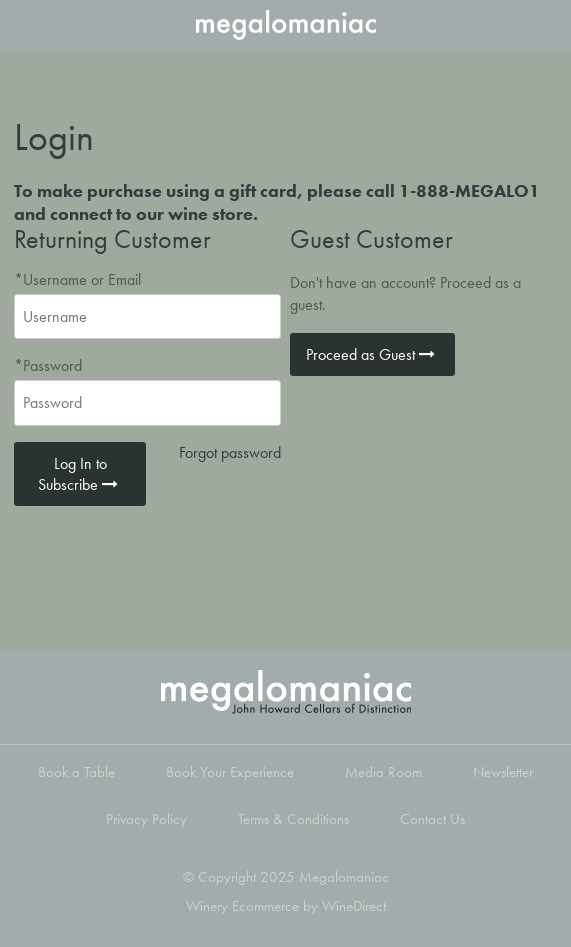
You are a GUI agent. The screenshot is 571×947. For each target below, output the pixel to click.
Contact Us (432, 819)
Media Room (383, 772)
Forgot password (230, 452)
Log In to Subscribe (80, 474)
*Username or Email (77, 279)
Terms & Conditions (293, 819)
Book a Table (76, 772)
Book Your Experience (230, 772)
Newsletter (503, 772)
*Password (48, 365)
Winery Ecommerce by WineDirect (286, 906)
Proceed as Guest (372, 354)
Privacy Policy (146, 819)
